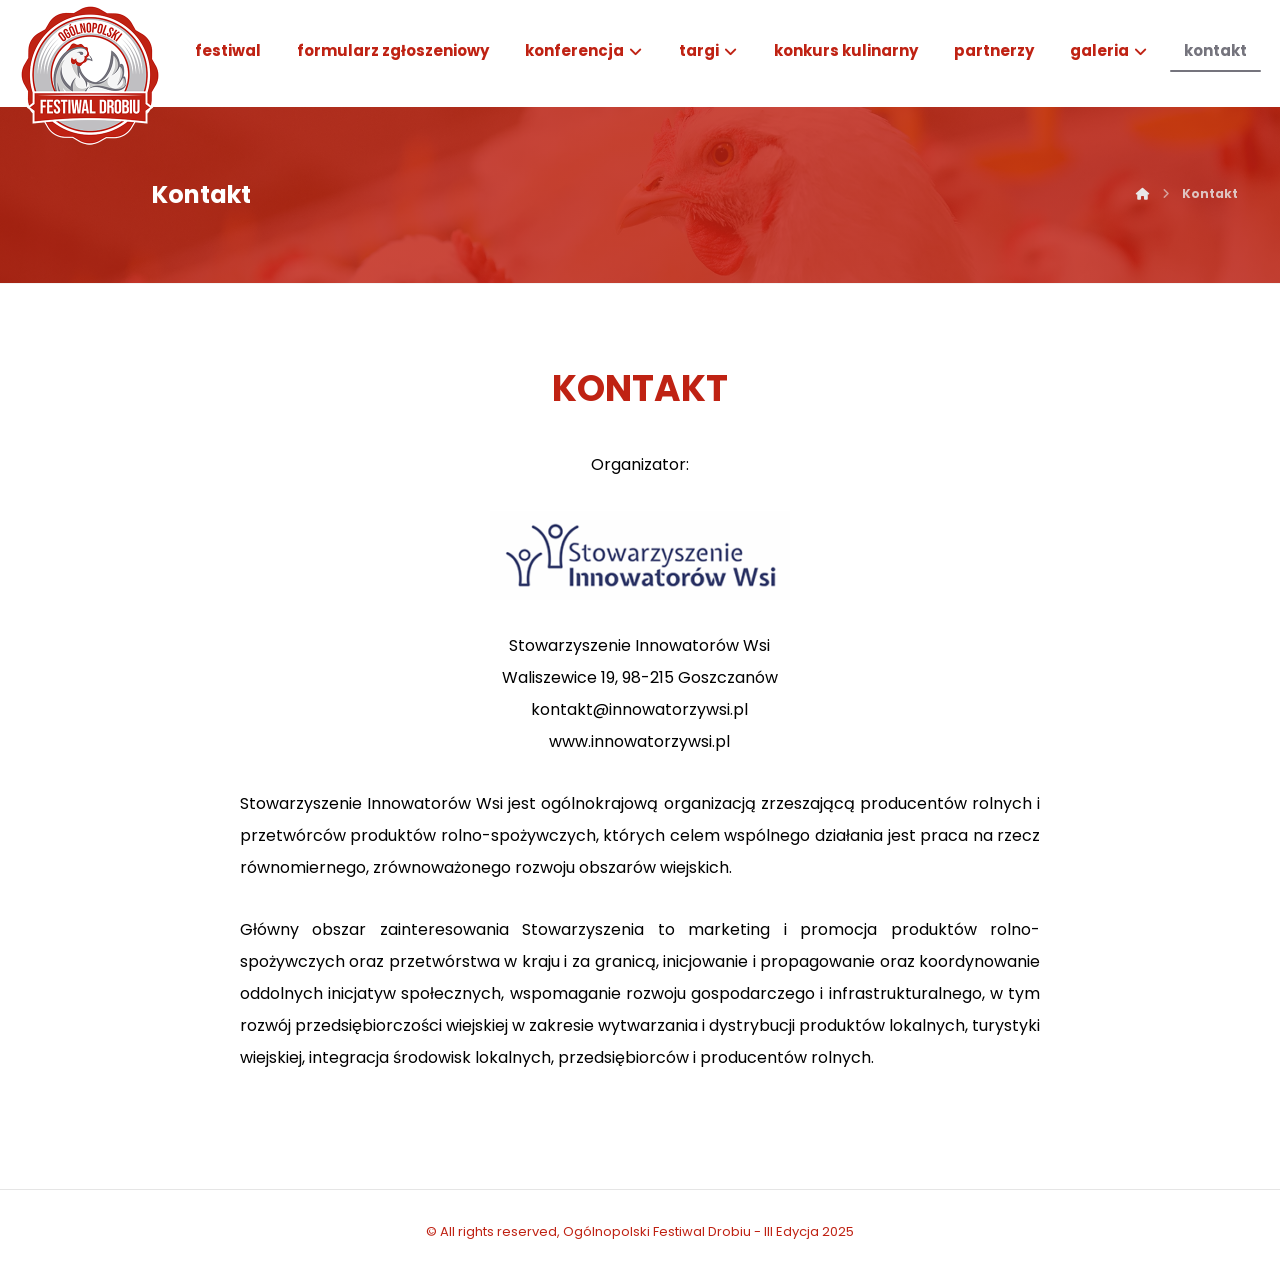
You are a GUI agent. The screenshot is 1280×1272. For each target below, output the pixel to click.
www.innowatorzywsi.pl (639, 741)
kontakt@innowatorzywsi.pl (639, 709)
